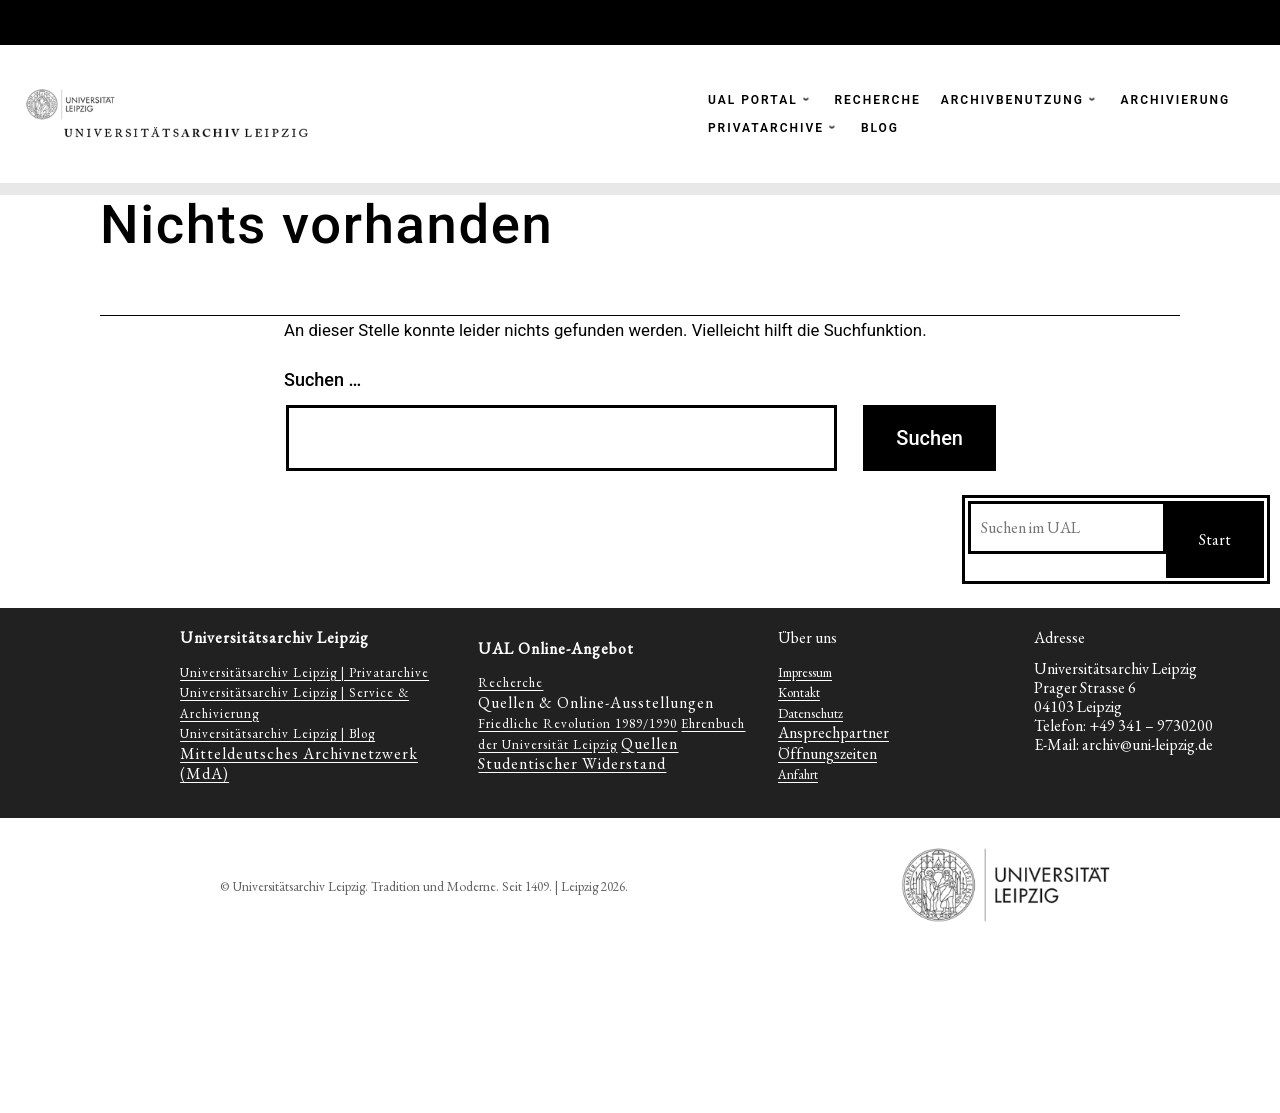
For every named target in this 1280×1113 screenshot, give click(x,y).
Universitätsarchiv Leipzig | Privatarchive (304, 672)
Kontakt (799, 692)
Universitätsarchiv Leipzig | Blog (277, 733)
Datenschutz (810, 713)
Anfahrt (798, 774)
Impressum (805, 672)
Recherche (510, 682)
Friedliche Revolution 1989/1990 (577, 723)
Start (1215, 539)
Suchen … (322, 379)
